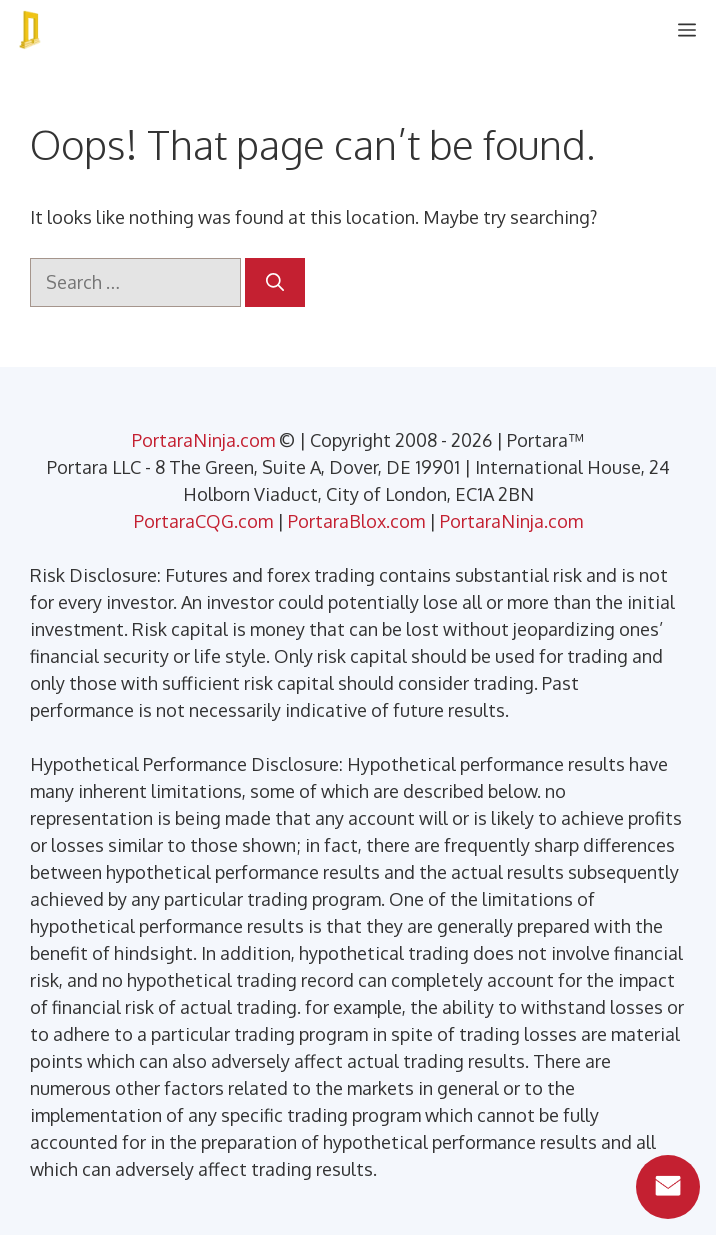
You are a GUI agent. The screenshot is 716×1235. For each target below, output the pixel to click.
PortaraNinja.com (203, 440)
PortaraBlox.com (356, 521)
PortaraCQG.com (203, 521)
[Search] (275, 282)
